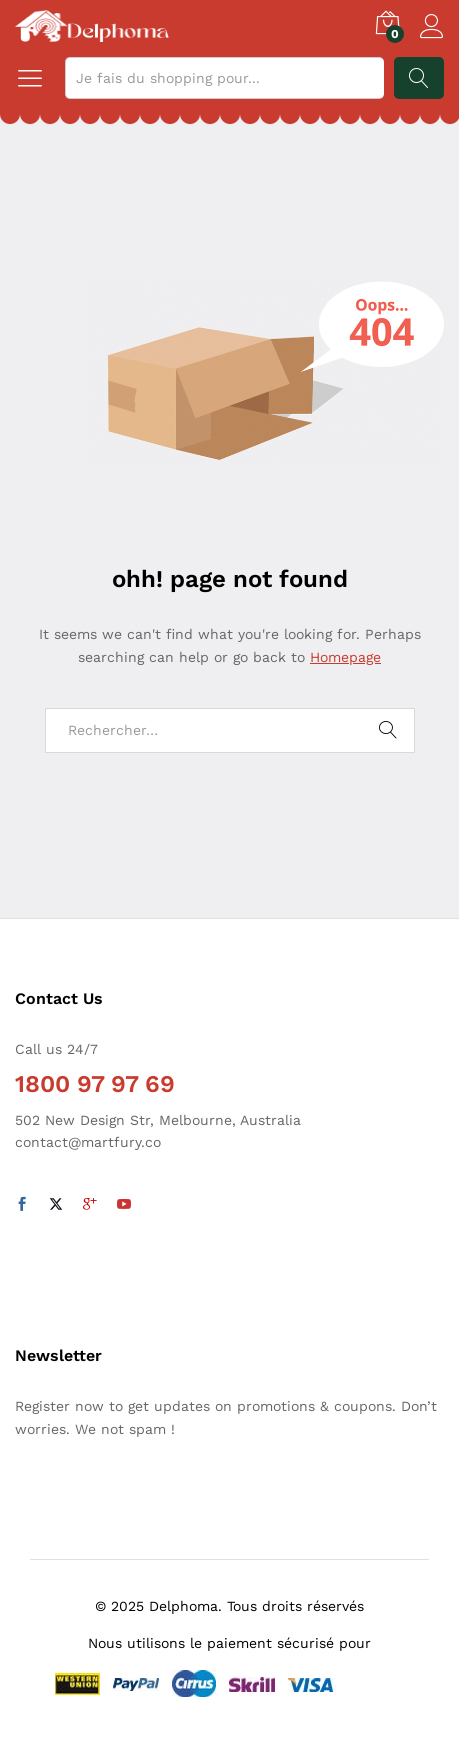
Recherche (419, 78)
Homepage (345, 657)
